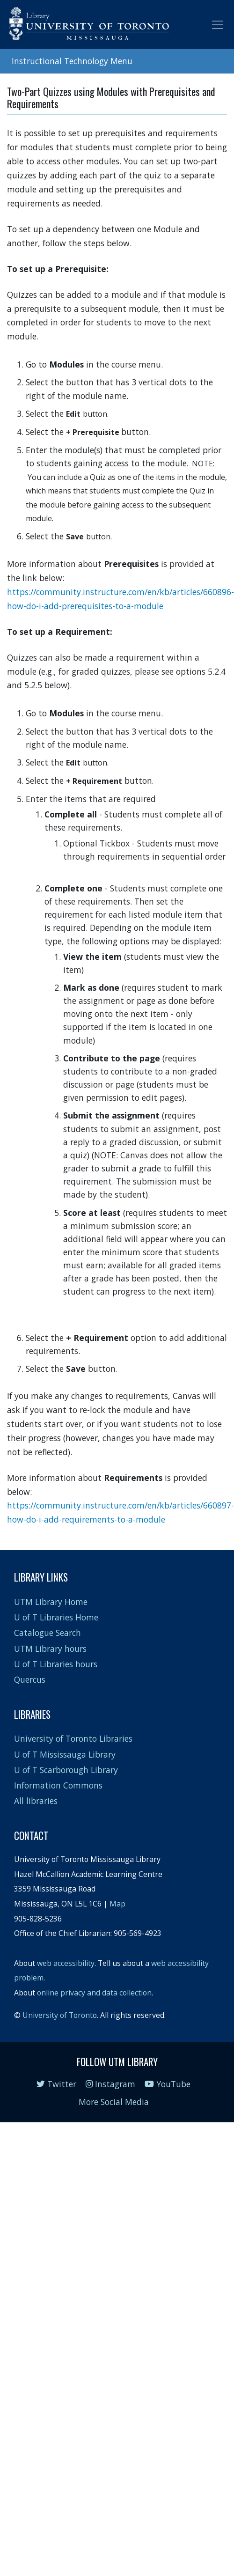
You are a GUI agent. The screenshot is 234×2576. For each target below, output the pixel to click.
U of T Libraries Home (56, 1617)
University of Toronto (59, 2015)
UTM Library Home (51, 1601)
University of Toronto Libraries (73, 1738)
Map (117, 1904)
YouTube (167, 2084)
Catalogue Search (47, 1632)
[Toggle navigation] (218, 25)
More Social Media (114, 2101)
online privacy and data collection (94, 1992)
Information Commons (58, 1785)
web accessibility (66, 1963)
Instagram (110, 2084)
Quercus (29, 1679)
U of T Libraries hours (55, 1664)
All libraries (36, 1800)
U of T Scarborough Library (66, 1769)
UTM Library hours (50, 1648)
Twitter (56, 2084)
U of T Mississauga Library (65, 1754)
